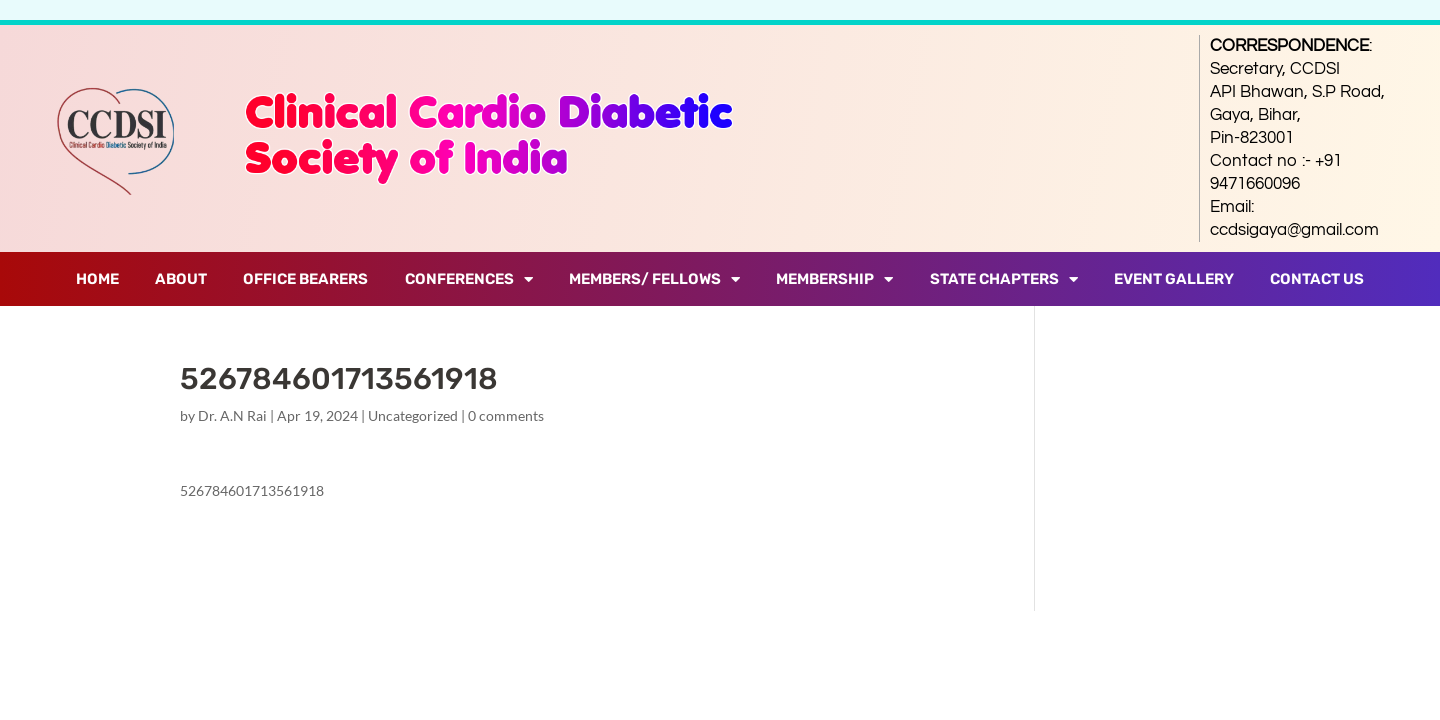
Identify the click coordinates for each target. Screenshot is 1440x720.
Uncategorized (413, 415)
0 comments (506, 415)
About (181, 279)
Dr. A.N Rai (232, 415)
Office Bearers (305, 279)
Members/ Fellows (654, 279)
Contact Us (1317, 279)
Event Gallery (1174, 279)
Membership (834, 279)
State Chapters (1004, 279)
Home (97, 279)
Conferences (469, 279)
